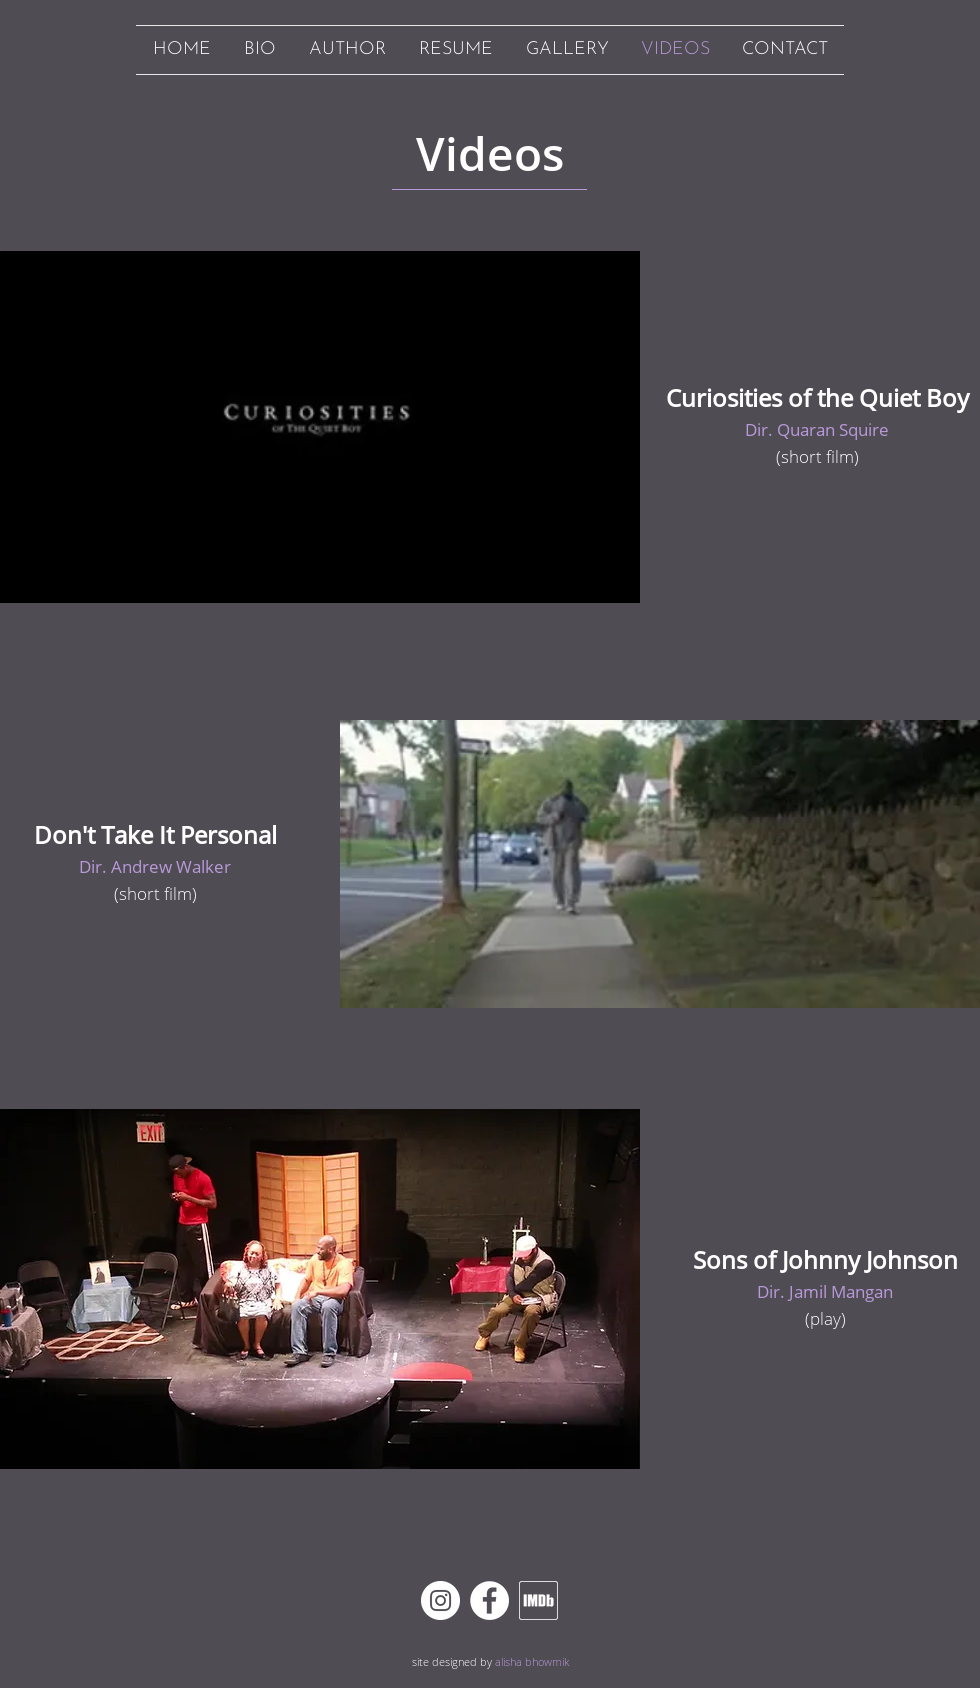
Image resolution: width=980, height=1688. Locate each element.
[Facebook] (489, 1600)
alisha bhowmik (532, 1661)
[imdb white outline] (538, 1600)
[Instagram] (440, 1600)
